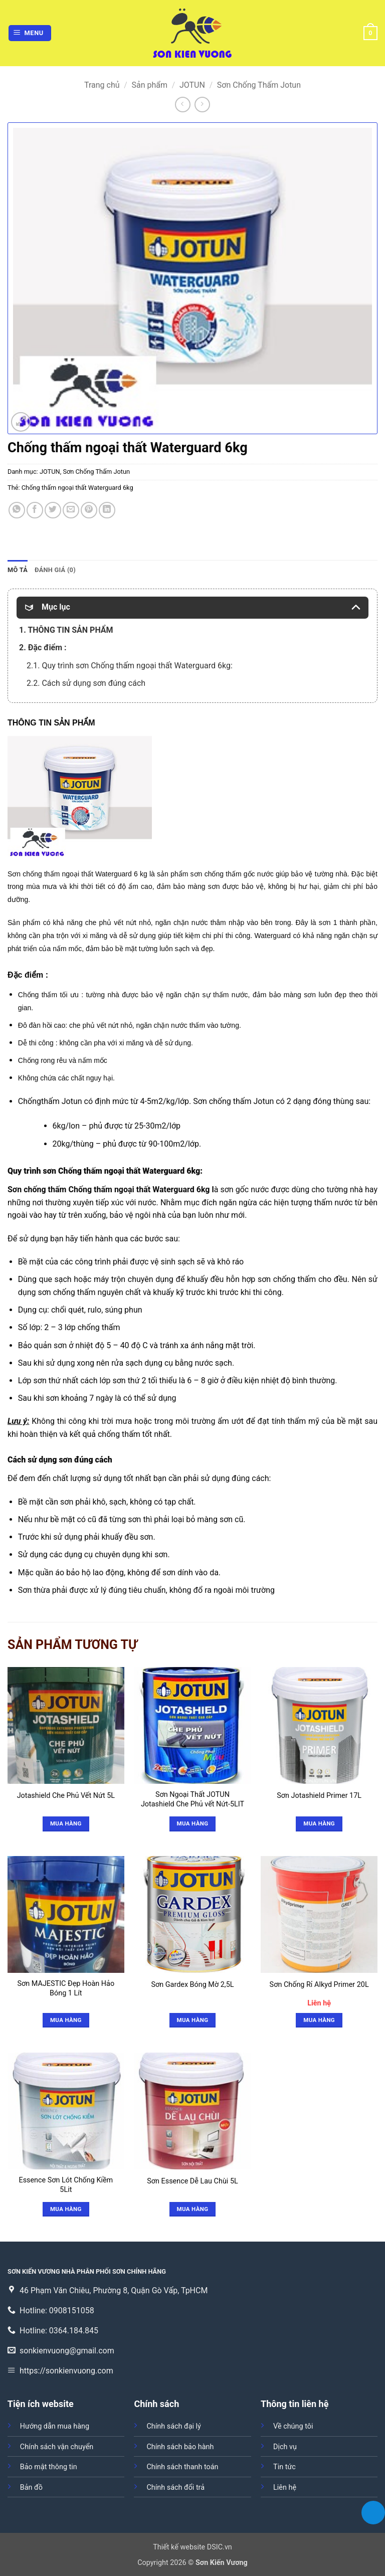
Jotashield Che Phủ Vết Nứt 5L (66, 1795)
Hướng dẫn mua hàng (54, 2426)
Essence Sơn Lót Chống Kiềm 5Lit (66, 2185)
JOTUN (192, 85)
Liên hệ (284, 2487)
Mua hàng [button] (319, 2019)
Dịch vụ (285, 2447)
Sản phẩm (149, 85)
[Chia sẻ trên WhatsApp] (17, 510)
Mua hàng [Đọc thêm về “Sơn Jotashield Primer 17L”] (319, 1823)
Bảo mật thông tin (48, 2467)
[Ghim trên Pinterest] (89, 510)
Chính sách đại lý (173, 2426)
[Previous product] (202, 104)
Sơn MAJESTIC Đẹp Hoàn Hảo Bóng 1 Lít (66, 1988)
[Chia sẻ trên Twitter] (53, 510)
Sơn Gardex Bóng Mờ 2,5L (192, 1984)
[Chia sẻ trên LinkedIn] (107, 510)
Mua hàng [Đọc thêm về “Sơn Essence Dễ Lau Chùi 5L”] (193, 2209)
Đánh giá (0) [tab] (55, 570)
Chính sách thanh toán (182, 2467)
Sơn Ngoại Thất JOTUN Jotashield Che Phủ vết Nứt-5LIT (192, 1799)
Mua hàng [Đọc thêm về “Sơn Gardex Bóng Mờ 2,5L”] (193, 2019)
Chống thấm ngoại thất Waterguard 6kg (77, 487)
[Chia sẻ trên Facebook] (35, 510)
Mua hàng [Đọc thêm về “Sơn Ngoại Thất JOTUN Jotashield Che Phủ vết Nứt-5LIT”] (193, 1823)
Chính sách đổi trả (175, 2487)
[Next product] (182, 104)
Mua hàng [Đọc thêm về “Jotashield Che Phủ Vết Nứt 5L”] (66, 1823)
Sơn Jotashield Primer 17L (319, 1795)
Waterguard (113, 874)
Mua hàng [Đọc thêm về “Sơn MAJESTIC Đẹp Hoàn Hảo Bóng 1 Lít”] (66, 2019)
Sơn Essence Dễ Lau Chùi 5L (192, 2181)
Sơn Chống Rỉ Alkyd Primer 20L (319, 1984)
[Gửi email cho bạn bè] (71, 510)
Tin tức (284, 2467)
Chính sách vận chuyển (56, 2447)
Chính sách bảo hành (180, 2447)
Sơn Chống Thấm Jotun (259, 85)
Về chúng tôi (293, 2426)
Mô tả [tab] (18, 570)
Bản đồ (31, 2487)
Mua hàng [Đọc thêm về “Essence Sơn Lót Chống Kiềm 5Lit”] (66, 2209)
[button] (30, 33)
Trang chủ (102, 85)
